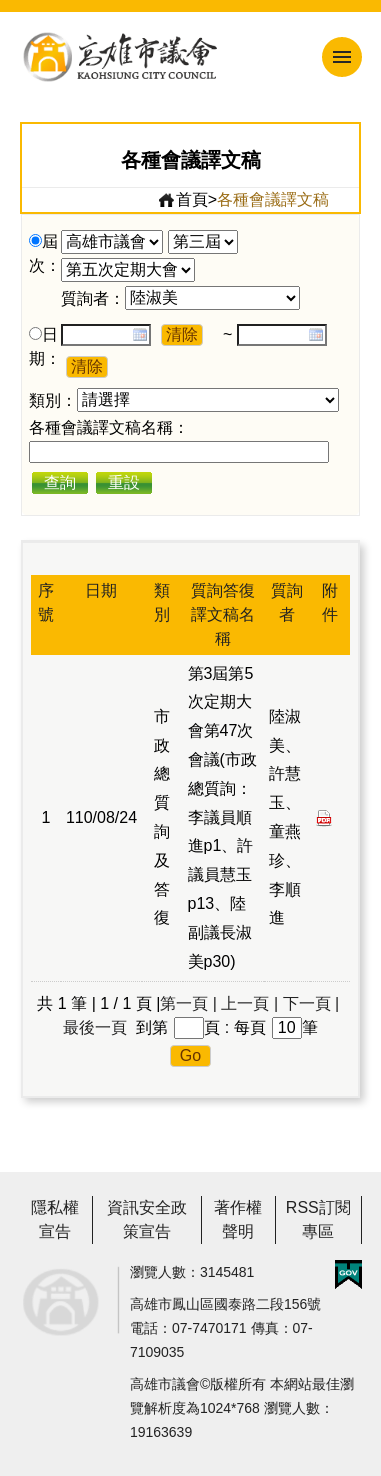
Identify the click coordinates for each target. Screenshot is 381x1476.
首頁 (182, 200)
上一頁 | (249, 1003)
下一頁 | (311, 1003)
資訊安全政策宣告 (147, 1219)
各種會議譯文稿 (273, 199)
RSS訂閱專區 (318, 1219)
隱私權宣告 (55, 1219)
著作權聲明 (238, 1219)
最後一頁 (95, 1027)
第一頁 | (188, 1003)
